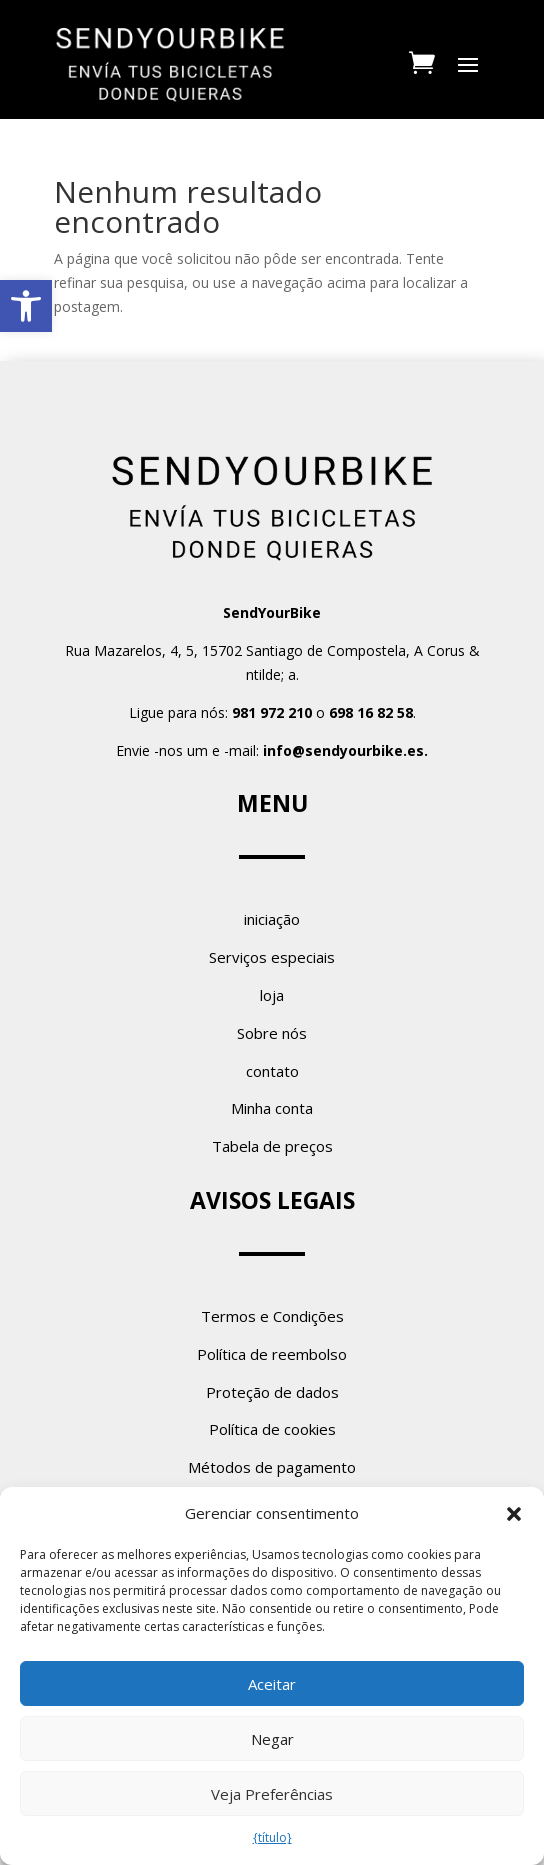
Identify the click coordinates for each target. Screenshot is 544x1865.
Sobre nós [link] (272, 1033)
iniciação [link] (272, 919)
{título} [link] (272, 1837)
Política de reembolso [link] (272, 1354)
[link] (26, 306)
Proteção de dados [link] (272, 1392)
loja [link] (272, 995)
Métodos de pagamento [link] (272, 1467)
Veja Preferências (272, 1794)
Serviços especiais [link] (272, 957)
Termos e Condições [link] (272, 1316)
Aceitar (272, 1684)
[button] (514, 1514)
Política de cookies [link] (272, 1429)
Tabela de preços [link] (272, 1146)
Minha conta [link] (272, 1108)
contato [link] (272, 1071)
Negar (272, 1739)
